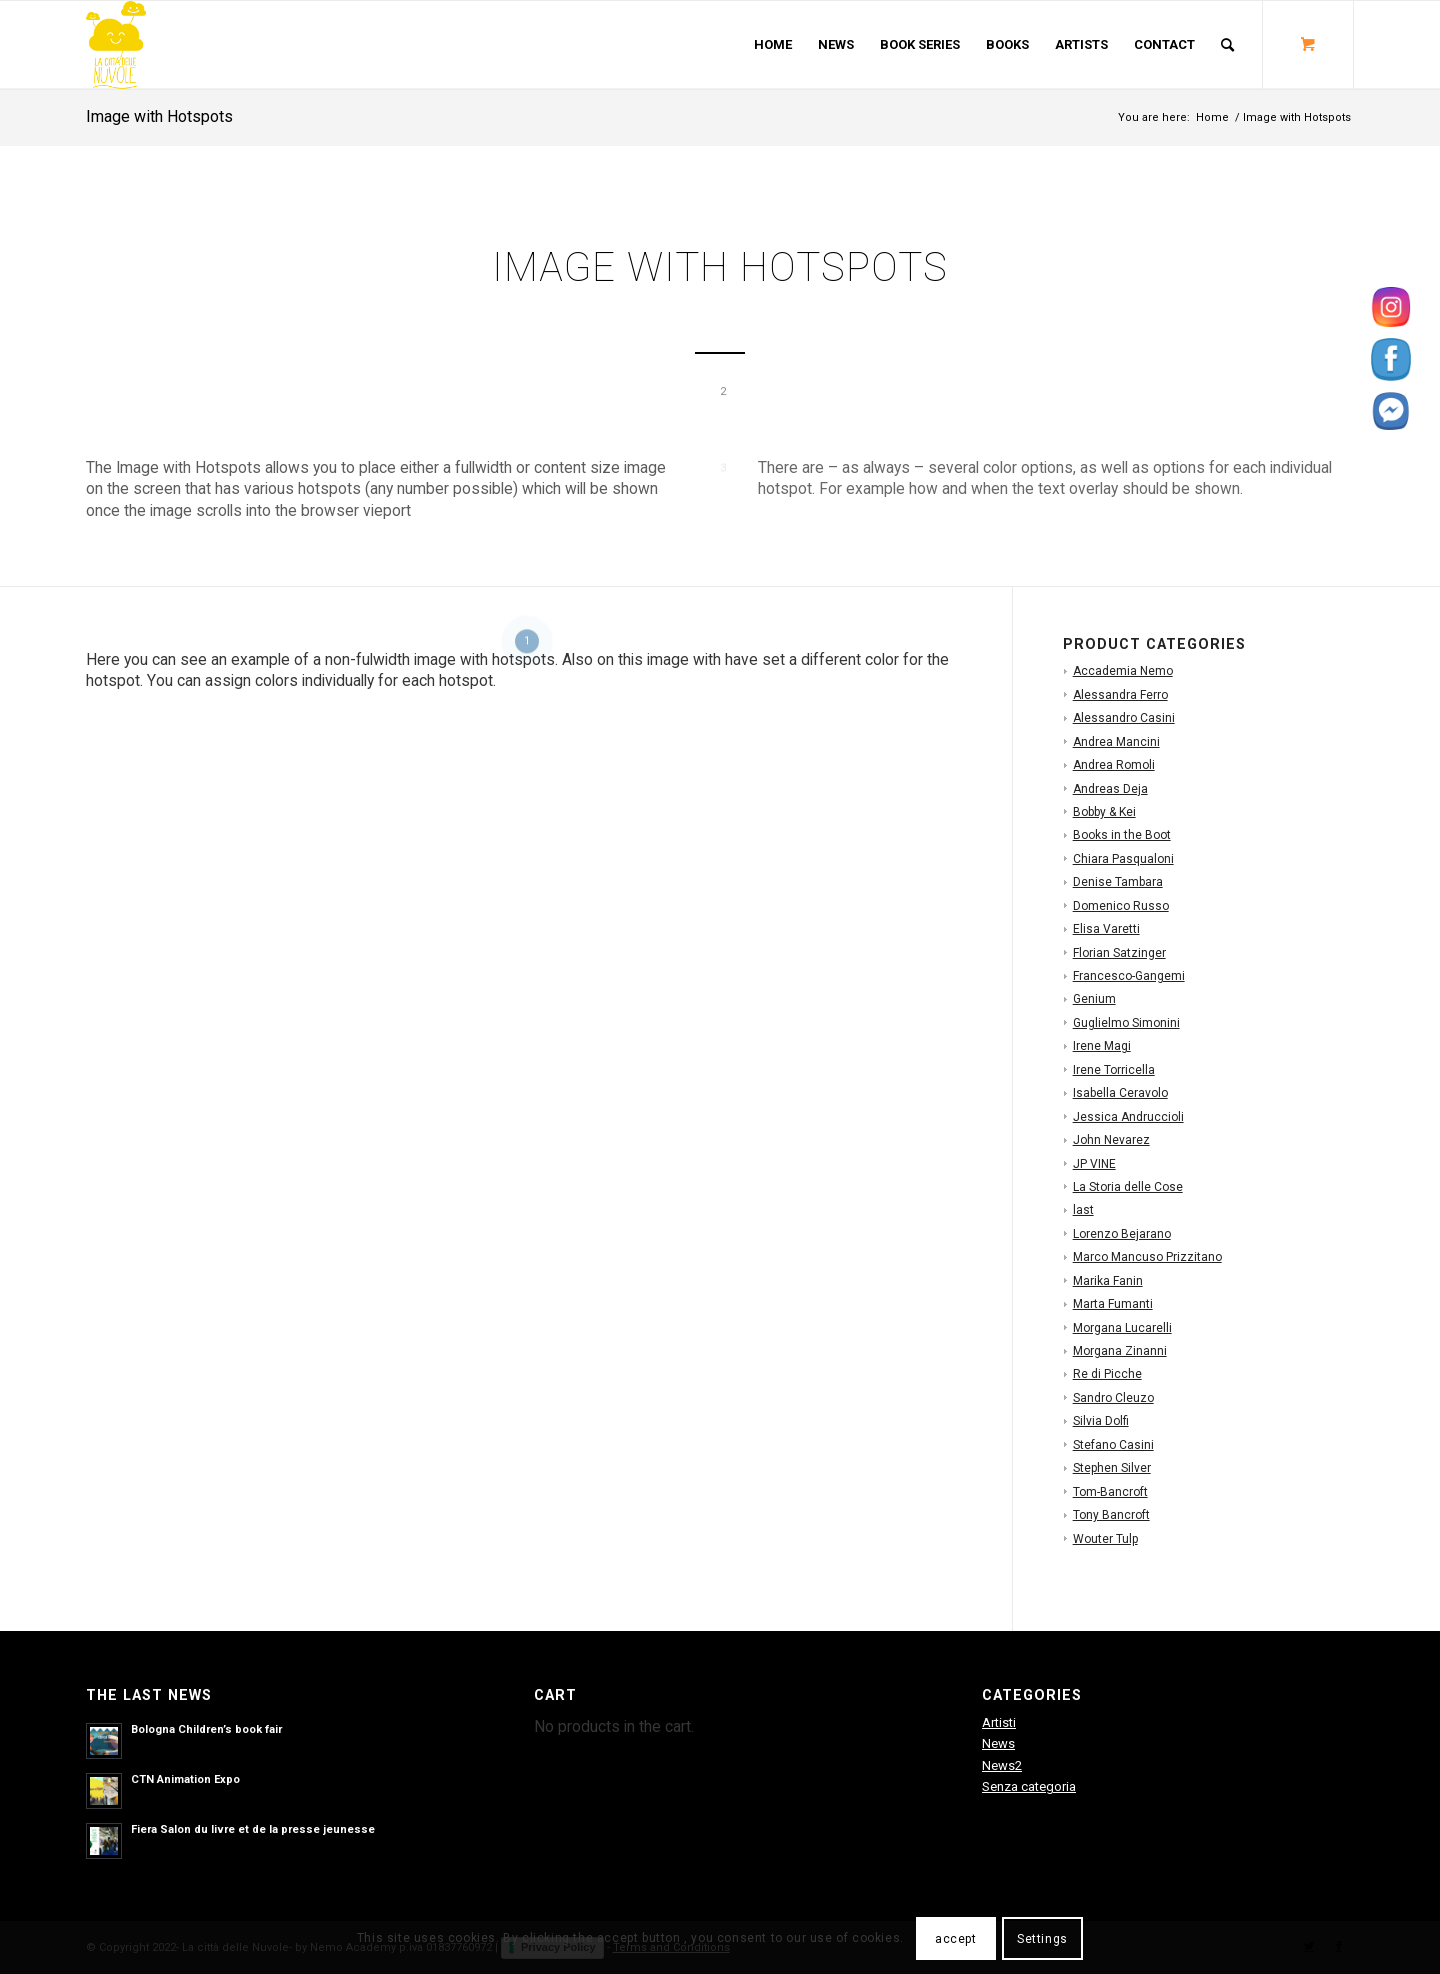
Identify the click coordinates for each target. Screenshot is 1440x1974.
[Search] (1227, 45)
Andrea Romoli (1114, 765)
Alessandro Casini (1124, 718)
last (1083, 1210)
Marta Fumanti (1113, 1304)
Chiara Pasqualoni (1123, 859)
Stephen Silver (1112, 1468)
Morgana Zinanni (1120, 1351)
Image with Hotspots (159, 116)
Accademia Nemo (1123, 671)
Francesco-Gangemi (1129, 976)
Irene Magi (1102, 1046)
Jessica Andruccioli (1128, 1117)
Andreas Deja (1110, 789)
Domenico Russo (1121, 906)
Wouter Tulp (1105, 1539)
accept (956, 1939)
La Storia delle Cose (1128, 1187)
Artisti (999, 1722)
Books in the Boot (1122, 835)
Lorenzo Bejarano (1122, 1234)
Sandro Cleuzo (1113, 1398)
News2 (1002, 1765)
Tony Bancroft (1111, 1515)
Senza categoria (1029, 1786)
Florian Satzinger (1119, 953)
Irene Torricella (1114, 1070)
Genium (1094, 999)
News (998, 1743)
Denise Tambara (1118, 882)
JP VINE (1094, 1164)
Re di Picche (1107, 1374)
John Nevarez (1111, 1140)
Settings (1042, 1939)
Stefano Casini (1113, 1445)
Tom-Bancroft (1110, 1492)
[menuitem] (773, 45)
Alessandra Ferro (1120, 695)
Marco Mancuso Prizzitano (1147, 1257)
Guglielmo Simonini (1126, 1023)
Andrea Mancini (1116, 742)
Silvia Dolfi (1101, 1421)
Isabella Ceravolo (1120, 1093)
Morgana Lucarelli (1122, 1328)
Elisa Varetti (1106, 929)
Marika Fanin (1108, 1281)
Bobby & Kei (1104, 812)
